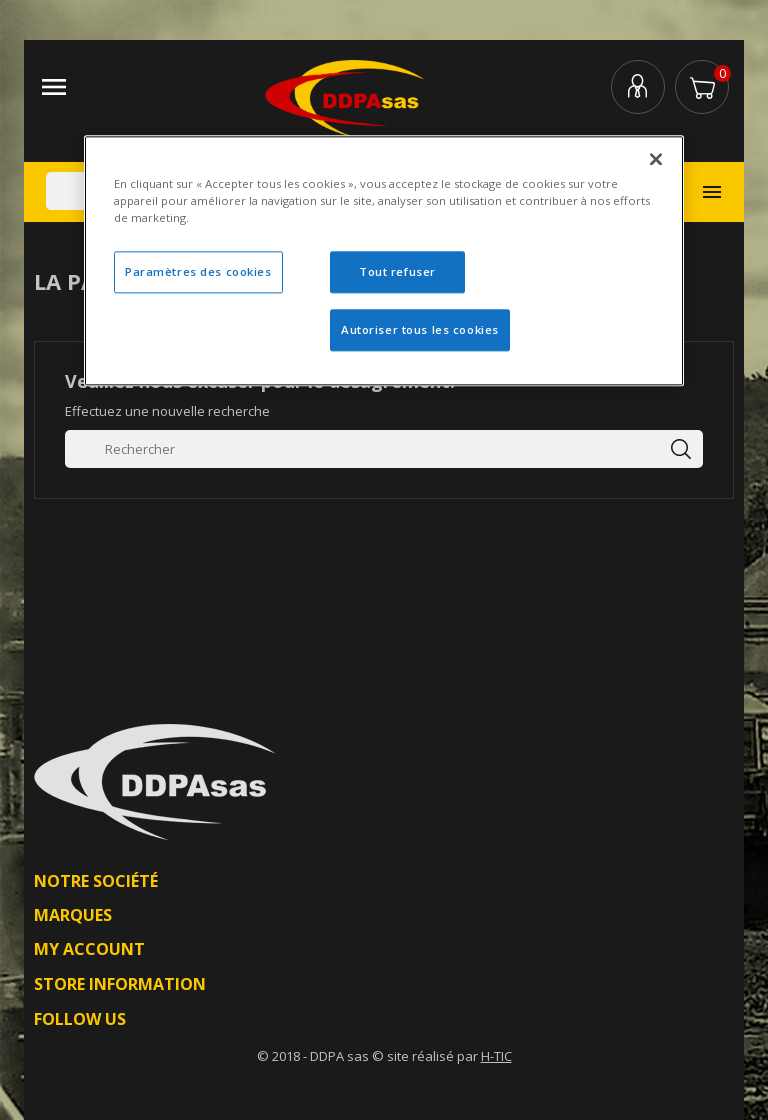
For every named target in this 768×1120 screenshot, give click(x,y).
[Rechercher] (384, 449)
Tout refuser (397, 272)
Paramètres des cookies (198, 272)
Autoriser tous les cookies (420, 329)
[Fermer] (656, 159)
